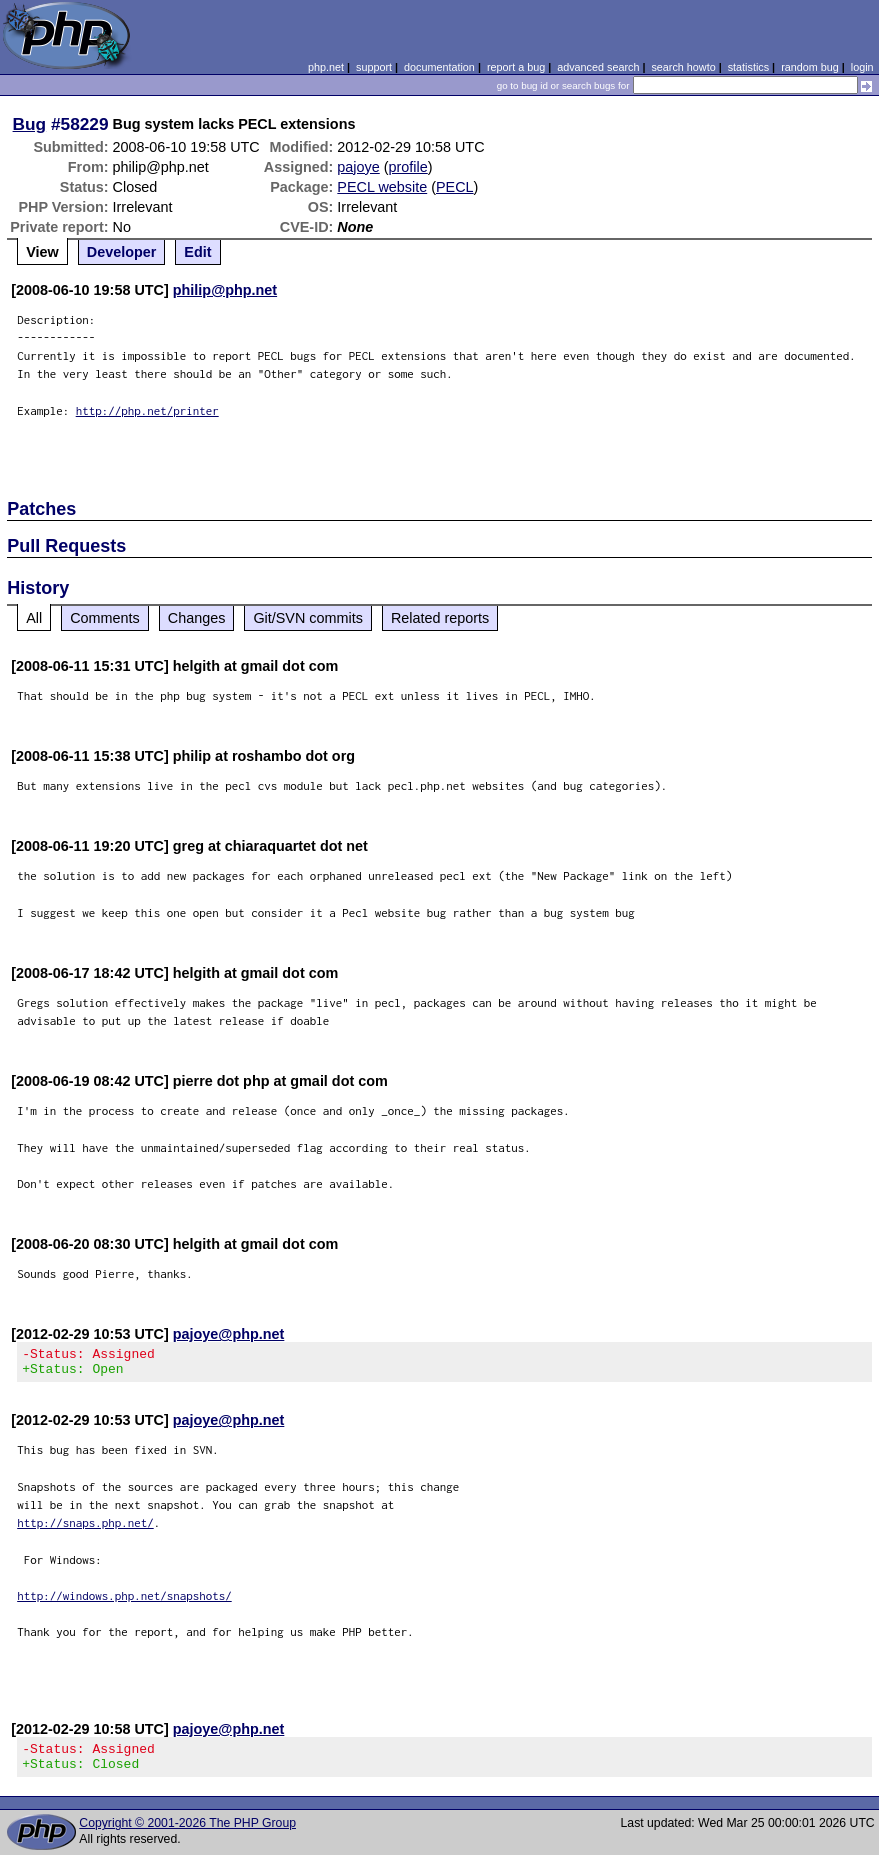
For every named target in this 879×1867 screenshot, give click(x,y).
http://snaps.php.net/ (85, 1528)
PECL (455, 187)
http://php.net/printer (147, 410)
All (34, 618)
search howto (683, 67)
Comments (105, 618)
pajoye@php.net (229, 1334)
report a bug (516, 67)
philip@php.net (225, 290)
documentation (439, 67)
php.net (326, 67)
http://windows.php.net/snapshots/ (124, 1601)
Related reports (440, 618)
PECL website (382, 187)
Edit (197, 252)
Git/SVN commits (308, 618)
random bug (810, 67)
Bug (30, 124)
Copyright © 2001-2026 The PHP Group (187, 1835)
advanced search (598, 67)
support (374, 67)
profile (408, 167)
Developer (122, 252)
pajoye (358, 167)
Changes (197, 618)
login (862, 67)
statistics (748, 67)
